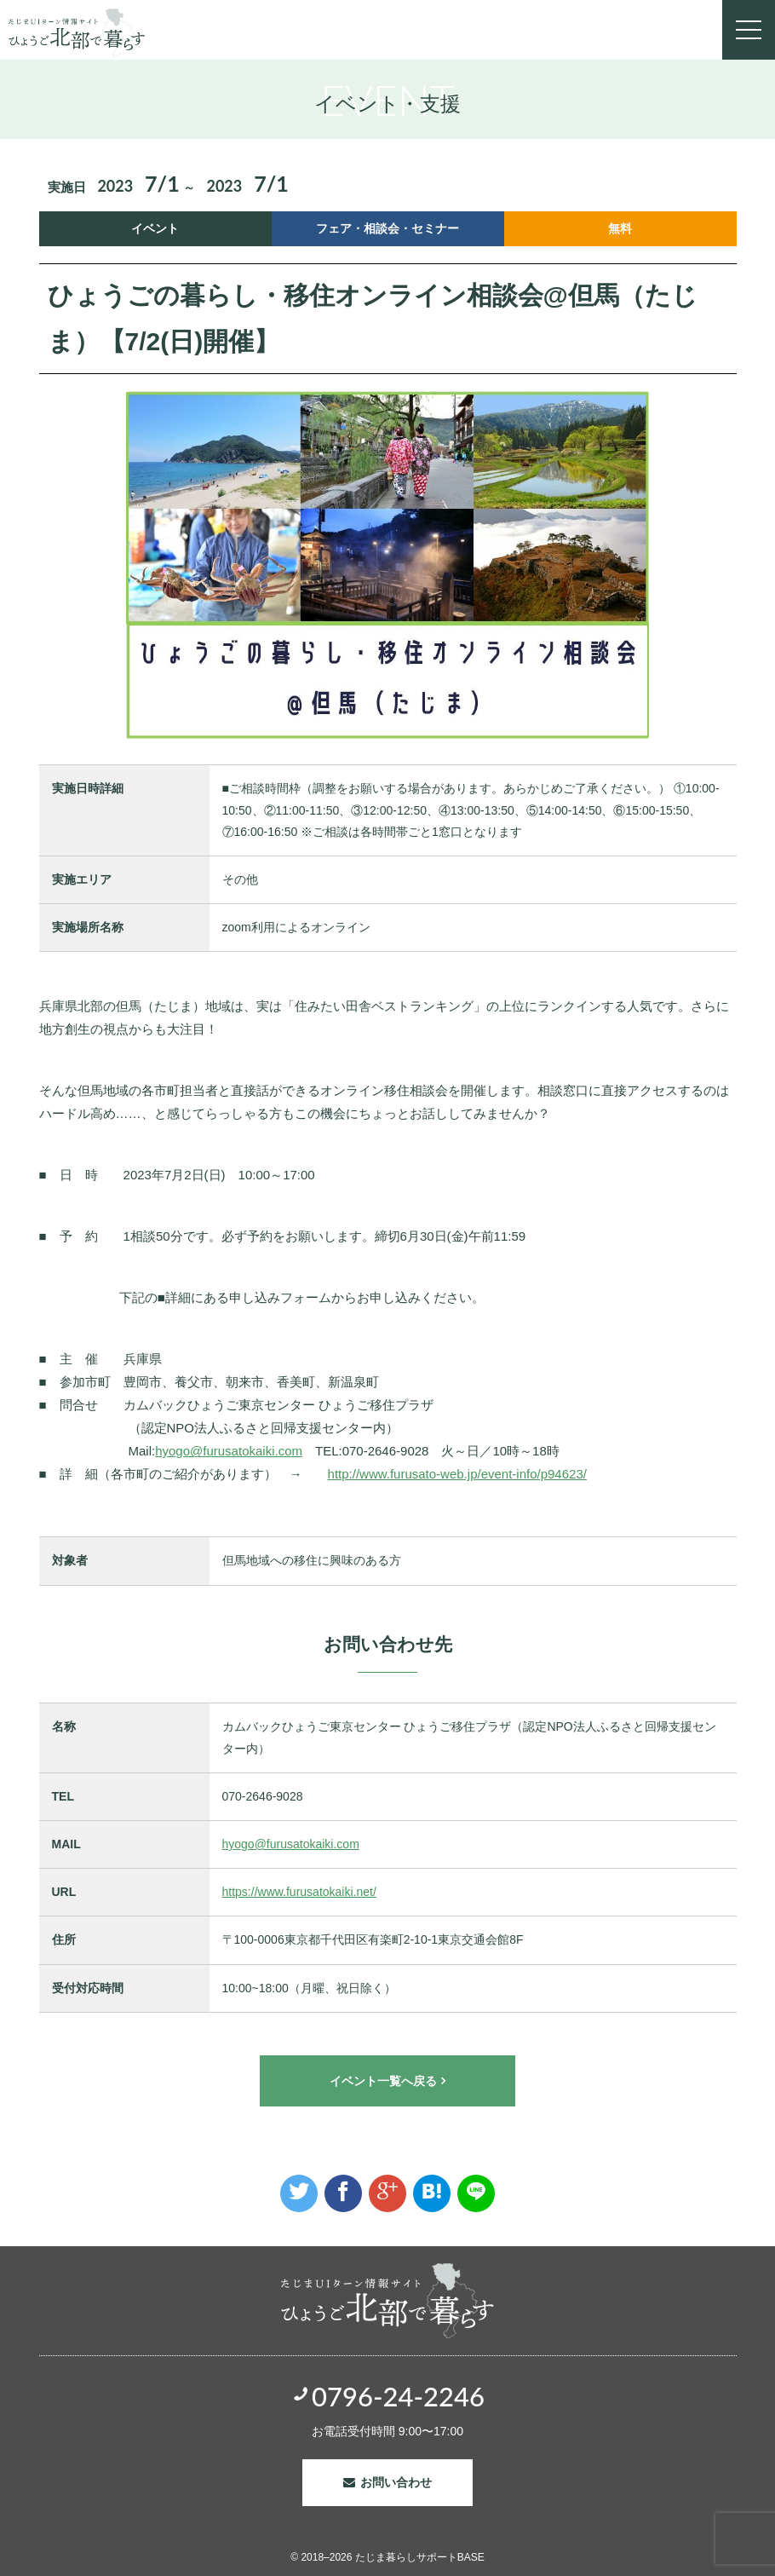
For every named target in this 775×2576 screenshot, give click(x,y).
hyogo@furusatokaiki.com (228, 1451)
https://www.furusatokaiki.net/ (299, 1892)
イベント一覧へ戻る (383, 2081)
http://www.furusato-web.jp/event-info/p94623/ (457, 1474)
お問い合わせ (396, 2482)
